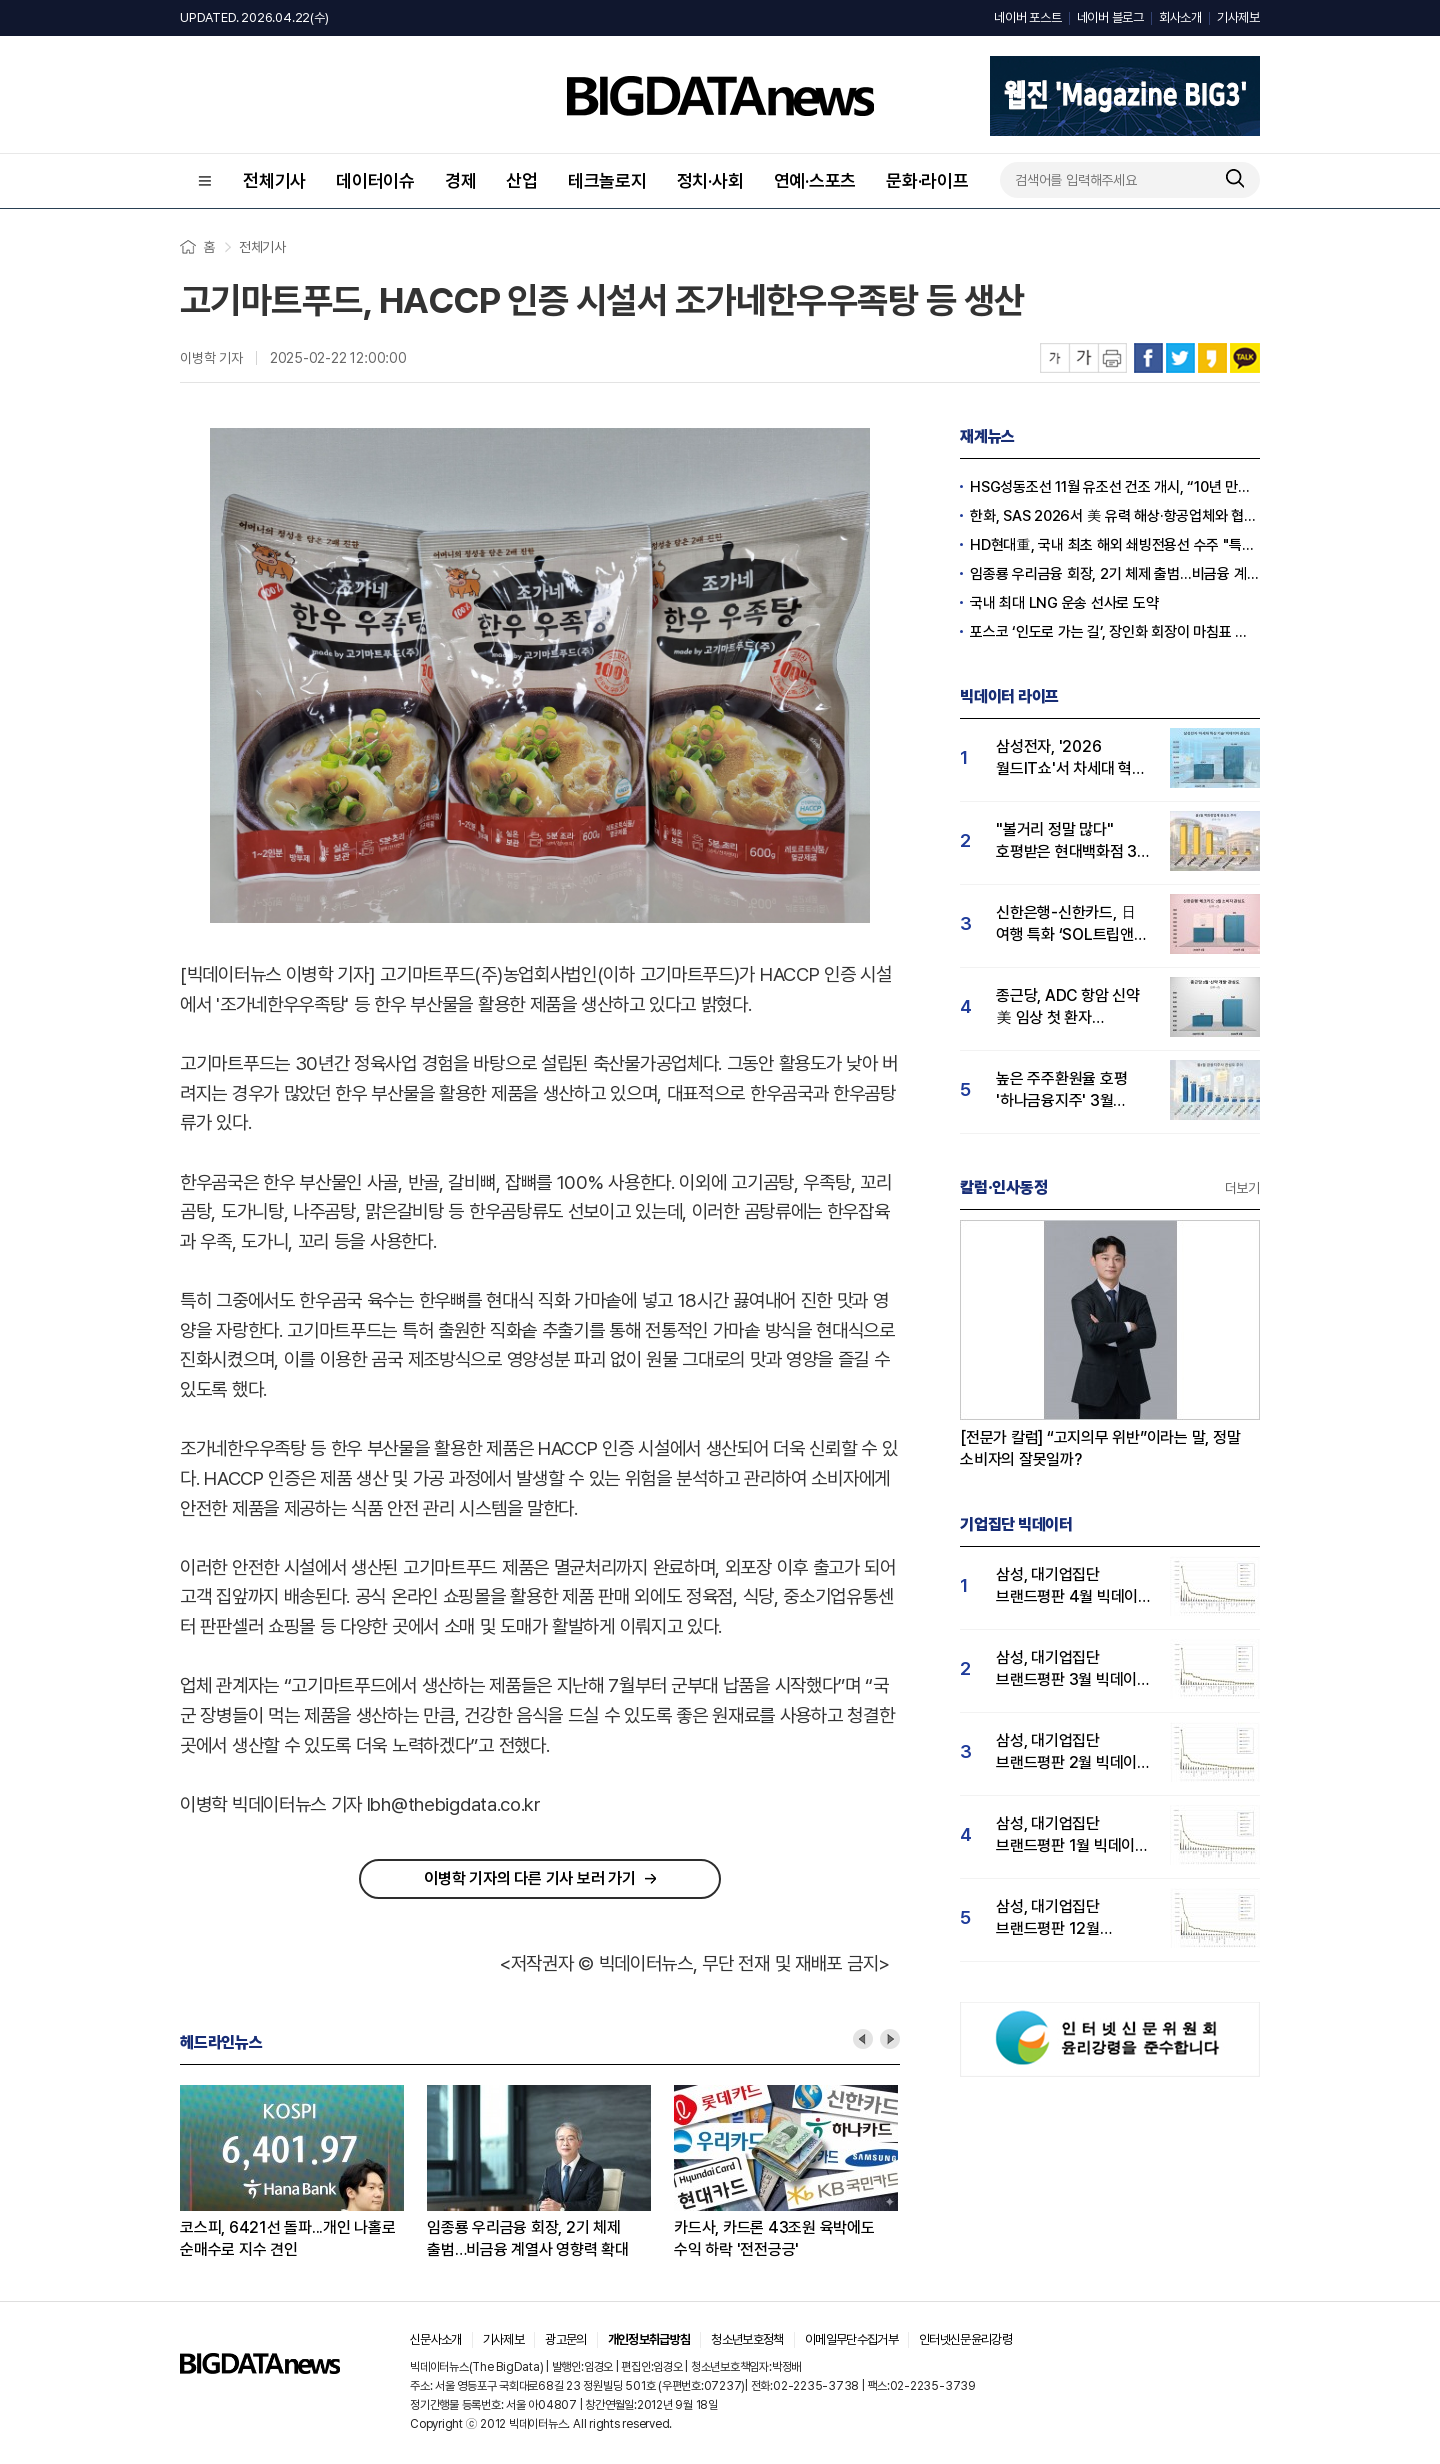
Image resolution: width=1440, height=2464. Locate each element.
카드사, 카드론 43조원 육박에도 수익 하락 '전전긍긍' (774, 2238)
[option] (303, 2173)
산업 (522, 180)
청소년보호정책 (747, 2339)
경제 (461, 180)
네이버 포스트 (1027, 17)
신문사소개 (436, 2339)
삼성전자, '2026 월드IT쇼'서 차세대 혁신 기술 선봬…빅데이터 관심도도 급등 (1071, 758)
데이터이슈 (375, 180)
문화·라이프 (927, 180)
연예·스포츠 (815, 180)
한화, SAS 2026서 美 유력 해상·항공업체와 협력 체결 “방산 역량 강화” (1115, 516)
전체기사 (274, 180)
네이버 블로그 (1110, 17)
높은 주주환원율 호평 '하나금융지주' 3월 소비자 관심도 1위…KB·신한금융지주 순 (1069, 1090)
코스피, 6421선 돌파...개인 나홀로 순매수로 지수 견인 (288, 2238)
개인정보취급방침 (649, 2339)
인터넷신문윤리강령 (965, 2339)
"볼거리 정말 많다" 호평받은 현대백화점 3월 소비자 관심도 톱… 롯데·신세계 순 (1073, 841)
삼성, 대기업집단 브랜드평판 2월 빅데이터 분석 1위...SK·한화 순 (1073, 1752)
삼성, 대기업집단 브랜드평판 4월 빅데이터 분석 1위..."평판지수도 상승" (1074, 1586)
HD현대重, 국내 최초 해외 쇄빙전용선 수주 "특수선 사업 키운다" (1115, 545)
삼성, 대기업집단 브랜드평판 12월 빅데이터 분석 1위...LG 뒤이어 (1067, 1918)
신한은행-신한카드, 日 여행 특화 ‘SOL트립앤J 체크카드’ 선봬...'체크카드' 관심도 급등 (1069, 924)
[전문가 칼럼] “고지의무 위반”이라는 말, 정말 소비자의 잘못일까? (1100, 1448)
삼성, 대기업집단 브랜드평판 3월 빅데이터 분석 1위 (1073, 1669)
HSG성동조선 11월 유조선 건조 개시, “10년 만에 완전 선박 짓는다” (1115, 487)
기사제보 (1238, 17)
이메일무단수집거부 (851, 2339)
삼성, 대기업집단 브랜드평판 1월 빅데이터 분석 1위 (1072, 1835)
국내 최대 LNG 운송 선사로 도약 (1064, 603)
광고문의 (565, 2339)
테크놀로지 (607, 180)
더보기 (1242, 1188)
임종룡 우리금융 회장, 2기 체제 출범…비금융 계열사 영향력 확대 (528, 2238)
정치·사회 (710, 180)
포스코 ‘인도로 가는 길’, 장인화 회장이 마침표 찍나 (1115, 632)
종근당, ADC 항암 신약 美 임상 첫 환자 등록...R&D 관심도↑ (1068, 1007)
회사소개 (1180, 17)
